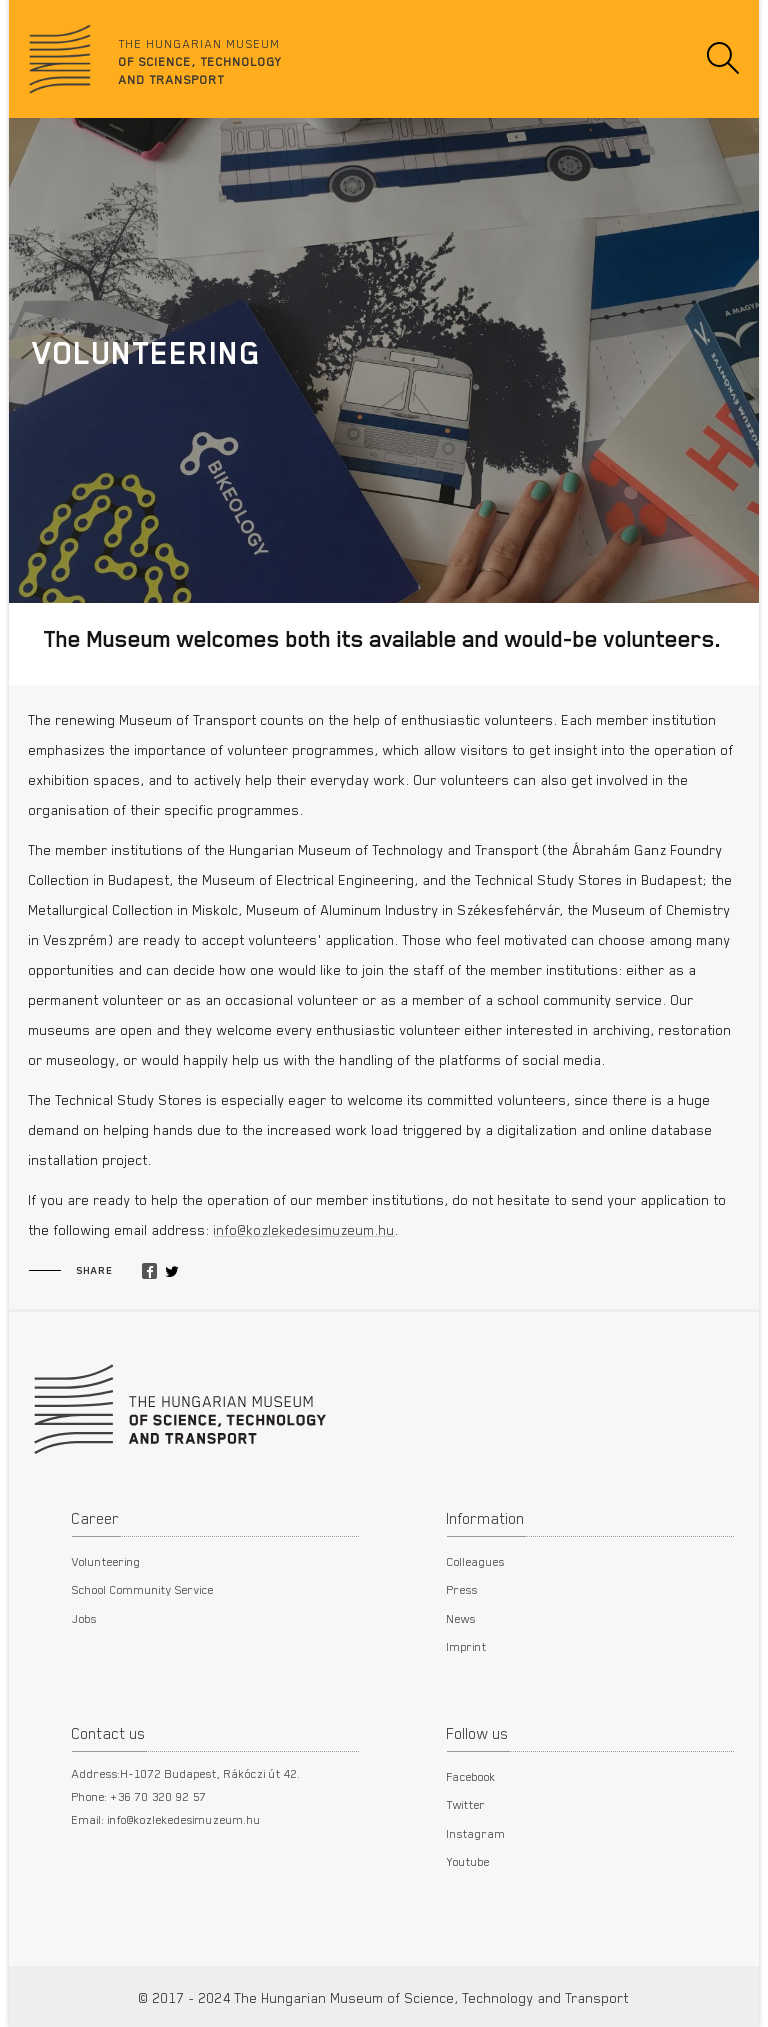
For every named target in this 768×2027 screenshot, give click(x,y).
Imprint (467, 1646)
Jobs (84, 1618)
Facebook (471, 1776)
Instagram (476, 1833)
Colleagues (476, 1561)
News (461, 1618)
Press (462, 1589)
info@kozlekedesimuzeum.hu (304, 1230)
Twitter (466, 1804)
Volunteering (106, 1561)
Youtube (468, 1861)
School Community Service (143, 1589)
